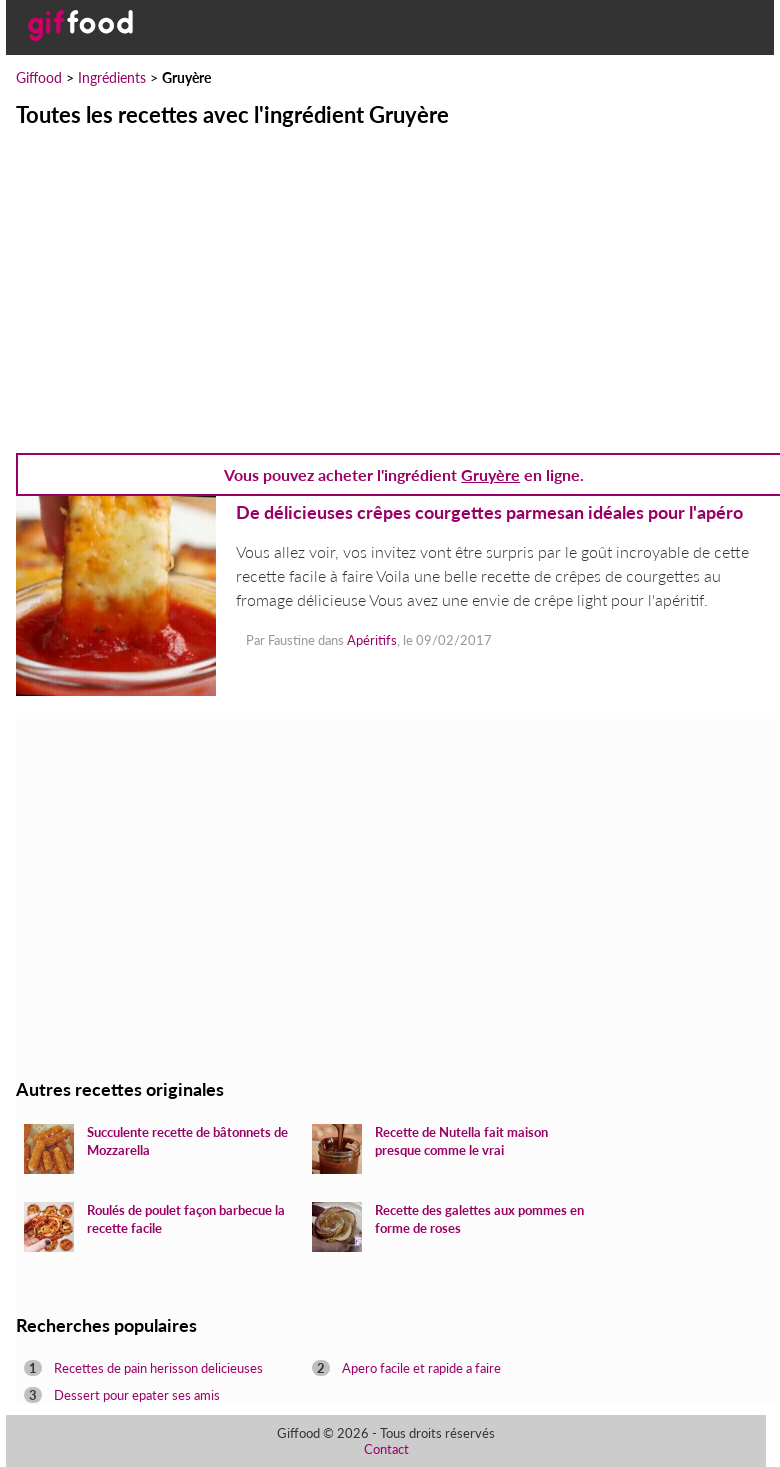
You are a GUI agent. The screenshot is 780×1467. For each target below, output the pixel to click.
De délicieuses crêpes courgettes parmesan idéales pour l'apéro (489, 512)
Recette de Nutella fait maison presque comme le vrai (461, 1141)
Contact (386, 1449)
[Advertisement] (390, 278)
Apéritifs (372, 640)
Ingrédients (112, 77)
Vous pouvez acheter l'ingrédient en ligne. (404, 474)
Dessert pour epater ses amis (137, 1395)
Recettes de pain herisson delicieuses (158, 1368)
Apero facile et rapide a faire (421, 1368)
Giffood (39, 77)
